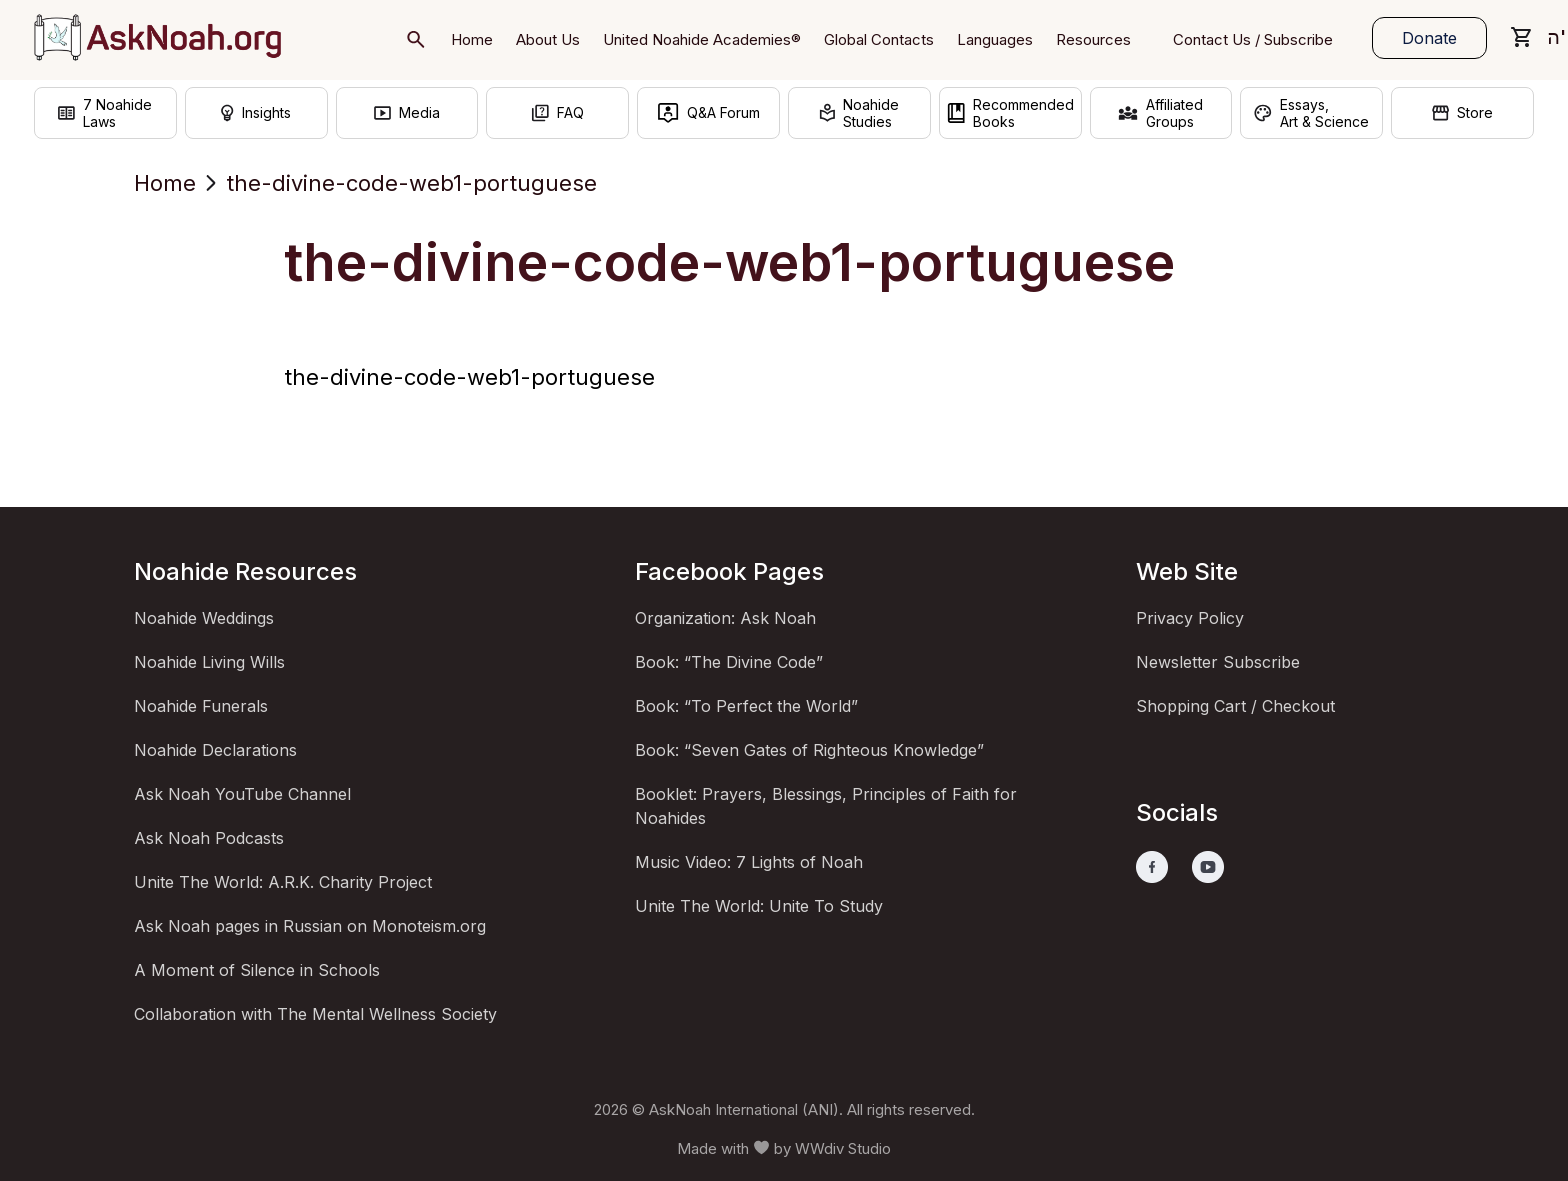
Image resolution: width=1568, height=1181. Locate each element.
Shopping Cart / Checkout (1235, 706)
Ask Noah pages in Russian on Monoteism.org (310, 926)
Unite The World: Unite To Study (759, 906)
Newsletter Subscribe (1218, 662)
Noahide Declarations (215, 750)
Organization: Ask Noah (725, 618)
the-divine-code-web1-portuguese (469, 377)
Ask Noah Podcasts (209, 838)
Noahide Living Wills (209, 662)
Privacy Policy (1190, 618)
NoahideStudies (859, 113)
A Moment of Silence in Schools (257, 970)
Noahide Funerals (201, 706)
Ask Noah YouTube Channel (242, 794)
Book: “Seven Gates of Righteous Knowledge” (809, 750)
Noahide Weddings (204, 618)
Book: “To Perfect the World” (746, 706)
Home (165, 183)
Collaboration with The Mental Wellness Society (315, 1014)
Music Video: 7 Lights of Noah (749, 862)
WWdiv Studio (843, 1148)
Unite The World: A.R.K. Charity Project (283, 882)
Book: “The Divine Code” (729, 662)
